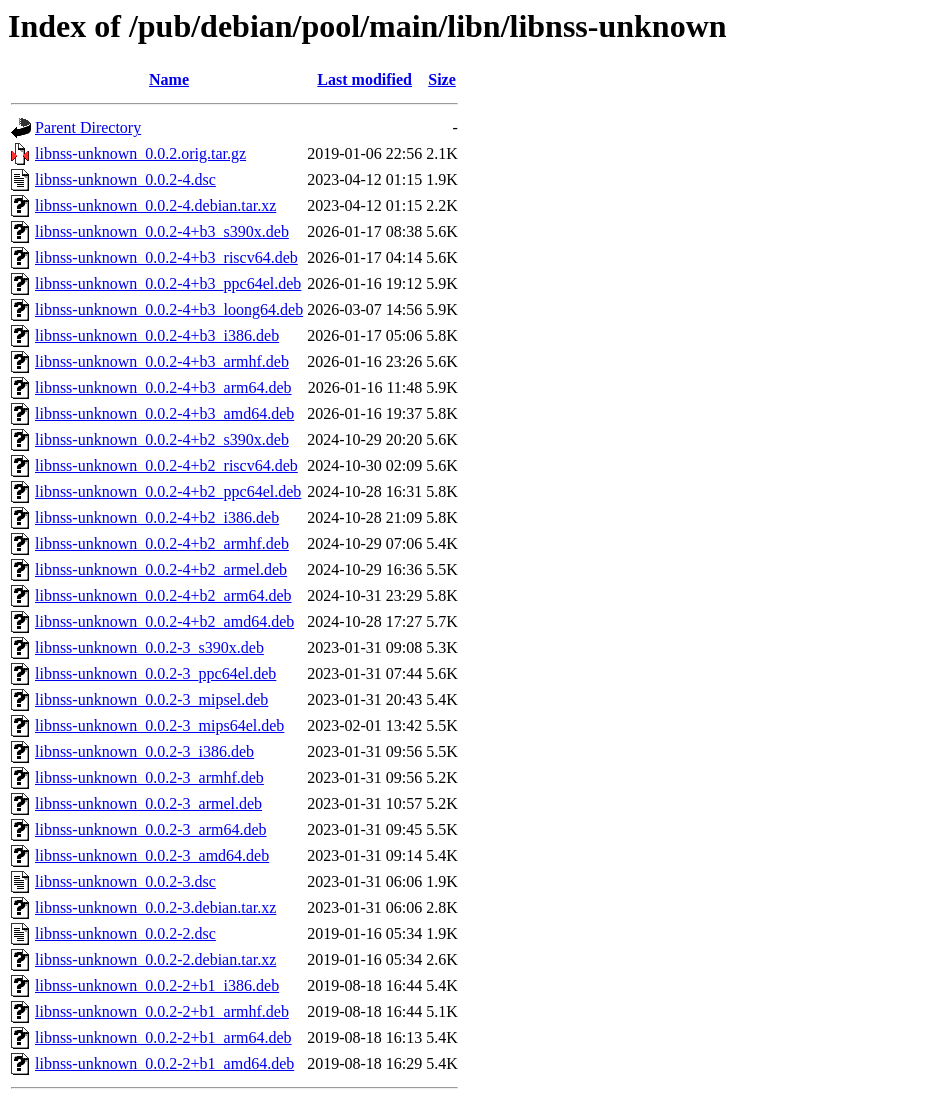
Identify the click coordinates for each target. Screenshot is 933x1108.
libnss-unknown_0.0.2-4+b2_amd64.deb (164, 621)
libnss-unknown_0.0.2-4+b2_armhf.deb (162, 543)
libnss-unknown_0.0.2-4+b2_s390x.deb (162, 439)
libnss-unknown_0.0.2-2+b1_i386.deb (157, 985)
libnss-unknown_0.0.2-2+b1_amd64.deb (164, 1063)
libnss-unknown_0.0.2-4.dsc (125, 179)
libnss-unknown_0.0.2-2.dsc (125, 933)
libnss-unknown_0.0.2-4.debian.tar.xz (155, 205)
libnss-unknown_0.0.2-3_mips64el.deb (159, 725)
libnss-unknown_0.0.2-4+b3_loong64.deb (169, 309)
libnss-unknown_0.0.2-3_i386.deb (144, 751)
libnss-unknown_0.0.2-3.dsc (125, 881)
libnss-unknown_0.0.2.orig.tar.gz (140, 153)
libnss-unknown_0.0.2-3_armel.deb (148, 803)
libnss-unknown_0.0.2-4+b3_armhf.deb (162, 361)
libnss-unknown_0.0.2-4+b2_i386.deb (157, 517)
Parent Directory (88, 127)
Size (442, 79)
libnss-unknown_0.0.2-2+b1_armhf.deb (162, 1011)
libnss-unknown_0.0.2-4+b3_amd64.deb (164, 413)
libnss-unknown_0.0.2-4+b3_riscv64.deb (166, 257)
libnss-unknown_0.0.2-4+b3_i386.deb (157, 335)
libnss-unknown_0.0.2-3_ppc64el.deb (155, 673)
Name (169, 79)
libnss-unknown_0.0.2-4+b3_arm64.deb (163, 387)
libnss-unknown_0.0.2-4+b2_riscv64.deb (166, 465)
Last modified (364, 79)
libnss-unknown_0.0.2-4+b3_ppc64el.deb (168, 283)
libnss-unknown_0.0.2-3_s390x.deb (149, 647)
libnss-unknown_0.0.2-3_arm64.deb (151, 829)
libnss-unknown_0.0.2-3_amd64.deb (152, 855)
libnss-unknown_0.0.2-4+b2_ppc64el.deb (168, 491)
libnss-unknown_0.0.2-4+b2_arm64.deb (163, 595)
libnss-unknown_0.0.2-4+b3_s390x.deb (162, 231)
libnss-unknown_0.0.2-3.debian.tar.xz (155, 907)
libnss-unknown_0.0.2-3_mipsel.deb (151, 699)
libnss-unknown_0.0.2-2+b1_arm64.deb (163, 1037)
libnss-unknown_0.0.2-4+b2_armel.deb (161, 569)
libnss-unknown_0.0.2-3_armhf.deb (149, 777)
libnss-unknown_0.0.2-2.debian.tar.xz (155, 959)
